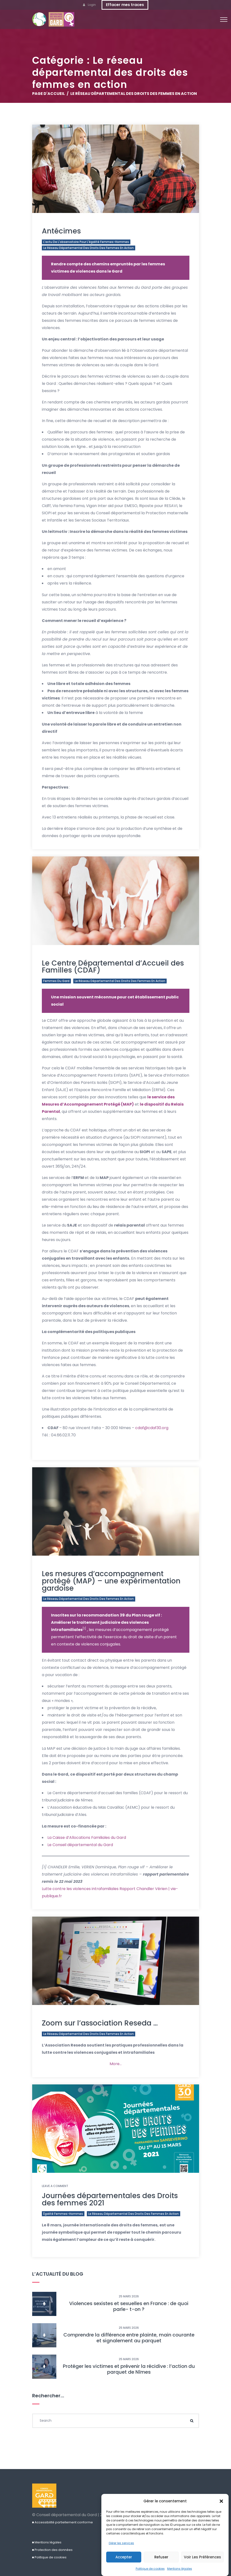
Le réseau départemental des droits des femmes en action (88, 248)
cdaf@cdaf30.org (151, 1428)
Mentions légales (179, 2569)
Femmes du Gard (56, 981)
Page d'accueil (48, 93)
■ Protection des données (52, 2550)
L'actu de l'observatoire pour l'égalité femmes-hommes (86, 242)
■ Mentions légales (47, 2542)
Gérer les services (121, 2543)
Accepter (123, 2557)
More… (116, 2064)
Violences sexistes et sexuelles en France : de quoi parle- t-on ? (128, 2306)
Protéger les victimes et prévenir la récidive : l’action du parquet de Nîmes (129, 2369)
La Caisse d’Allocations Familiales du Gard (86, 1837)
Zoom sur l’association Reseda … (100, 2023)
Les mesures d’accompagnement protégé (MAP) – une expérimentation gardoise (111, 1581)
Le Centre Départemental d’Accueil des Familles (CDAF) (113, 966)
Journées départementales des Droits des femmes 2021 (110, 2199)
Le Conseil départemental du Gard (80, 1845)
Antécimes (61, 231)
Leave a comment (55, 2186)
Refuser (161, 2557)
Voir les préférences (202, 2557)
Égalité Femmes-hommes (63, 2214)
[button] (221, 2501)
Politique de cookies (150, 2569)
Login (89, 5)
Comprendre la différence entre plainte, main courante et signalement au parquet (128, 2337)
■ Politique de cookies (49, 2557)
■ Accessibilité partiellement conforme (62, 2522)
